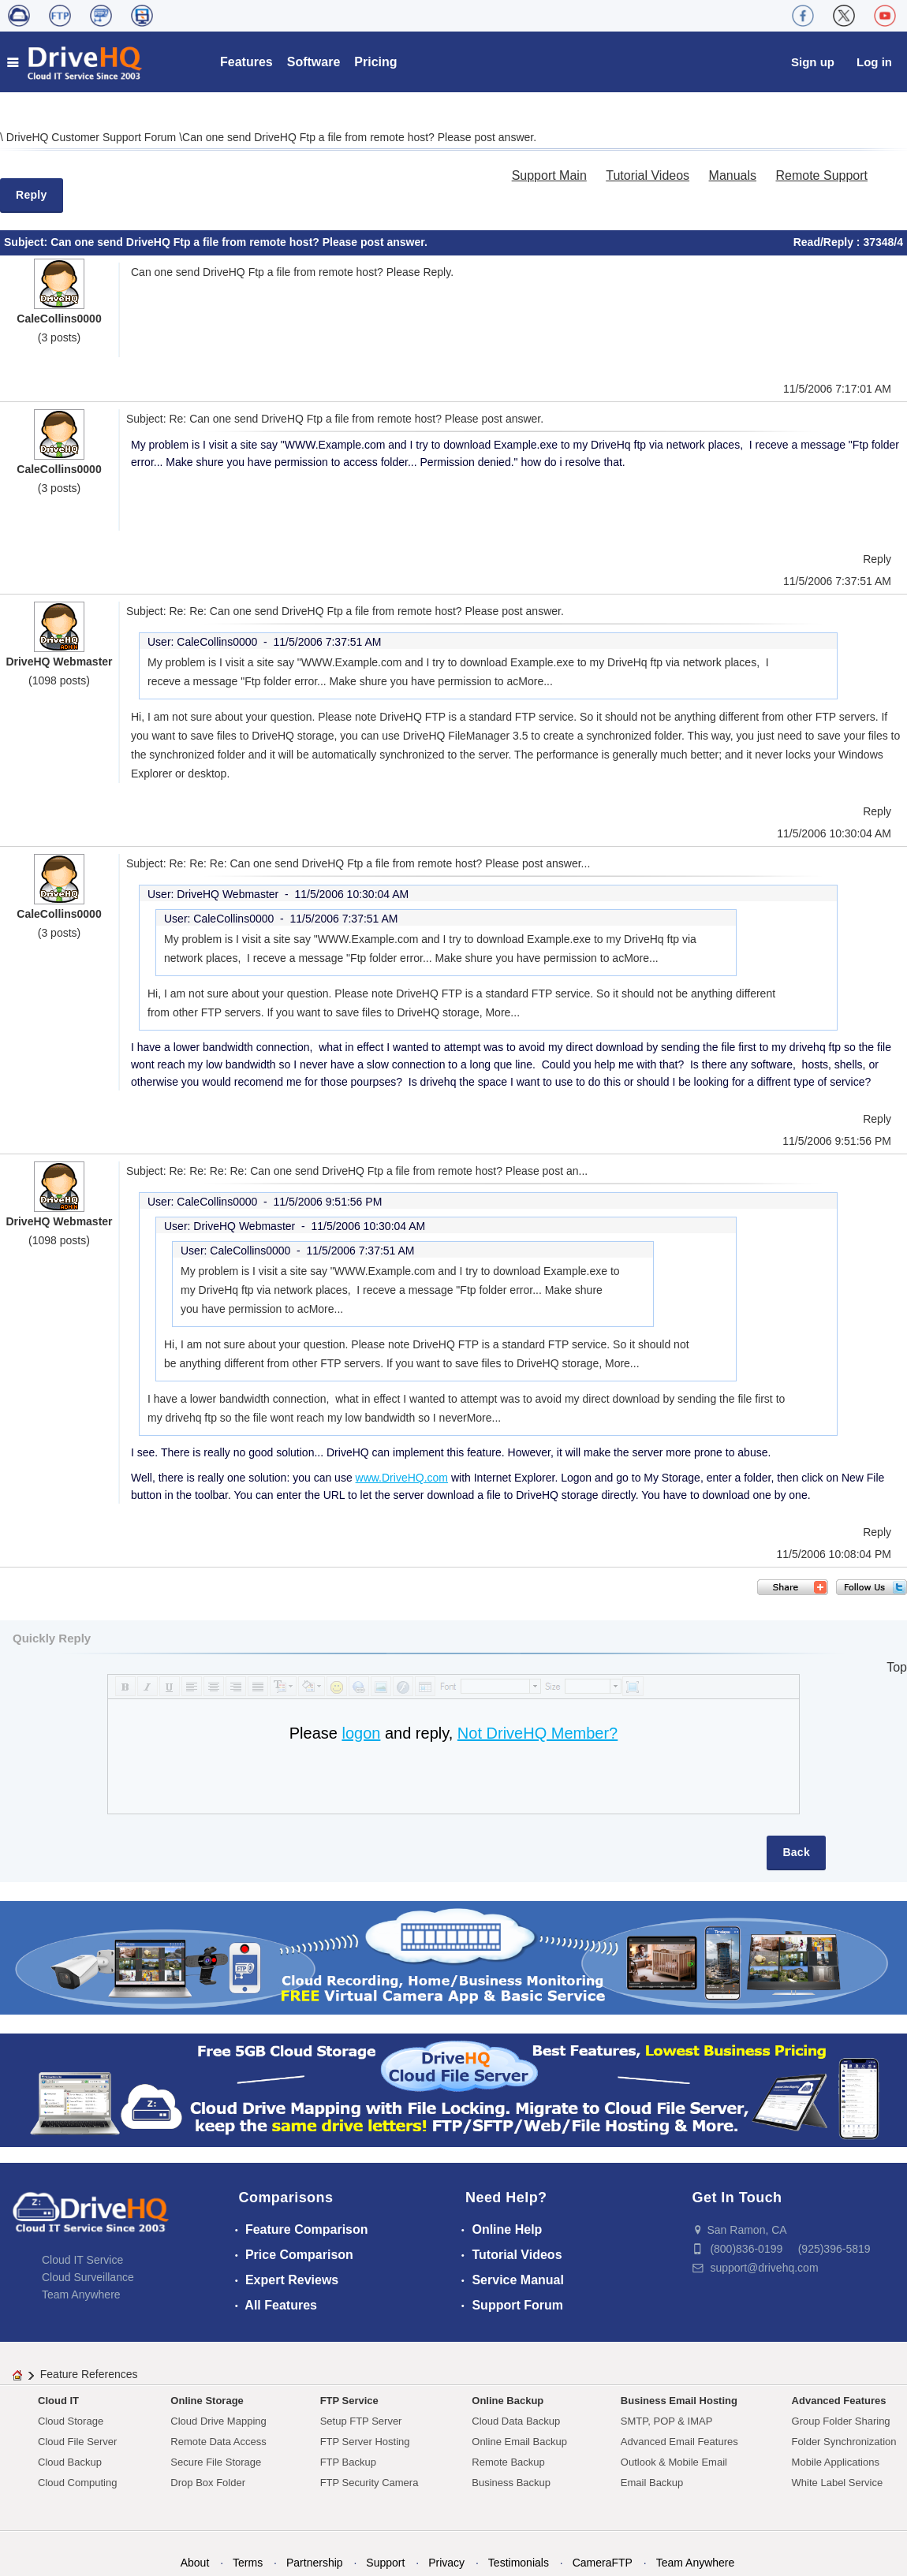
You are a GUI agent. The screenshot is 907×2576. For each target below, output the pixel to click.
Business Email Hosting (679, 2400)
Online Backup (507, 2400)
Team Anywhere (81, 2294)
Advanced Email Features (679, 2441)
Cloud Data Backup (516, 2421)
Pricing (375, 62)
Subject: (27, 242)
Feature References (89, 2374)
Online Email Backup (519, 2441)
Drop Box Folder (207, 2482)
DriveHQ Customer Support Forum (92, 137)
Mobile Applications (835, 2462)
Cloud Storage (70, 2421)
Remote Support (821, 175)
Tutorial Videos (647, 175)
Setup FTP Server (361, 2421)
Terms (248, 2562)
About (195, 2562)
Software (314, 62)
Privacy (446, 2562)
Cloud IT (58, 2400)
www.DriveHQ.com (402, 1477)
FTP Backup (348, 2462)
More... (535, 681)
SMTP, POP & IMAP (667, 2421)
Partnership (314, 2562)
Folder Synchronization (844, 2441)
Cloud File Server (77, 2441)
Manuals (732, 175)
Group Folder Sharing (841, 2421)
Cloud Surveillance (88, 2277)
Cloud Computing (77, 2482)
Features (246, 62)
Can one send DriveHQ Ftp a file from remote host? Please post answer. (359, 137)
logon (361, 1733)
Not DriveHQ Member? (537, 1733)
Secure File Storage (215, 2462)
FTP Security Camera (369, 2482)
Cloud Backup (70, 2462)
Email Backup (652, 2482)
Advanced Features (839, 2400)
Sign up (812, 62)
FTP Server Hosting (365, 2441)
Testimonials (518, 2562)
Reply (31, 194)
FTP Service (349, 2400)
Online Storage (206, 2400)
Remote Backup (508, 2462)
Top (896, 1667)
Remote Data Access (218, 2441)
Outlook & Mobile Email (674, 2462)
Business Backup (511, 2482)
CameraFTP (603, 2562)
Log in (874, 62)
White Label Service (837, 2482)
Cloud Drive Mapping (218, 2421)
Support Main (549, 175)
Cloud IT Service (82, 2260)
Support (385, 2562)
